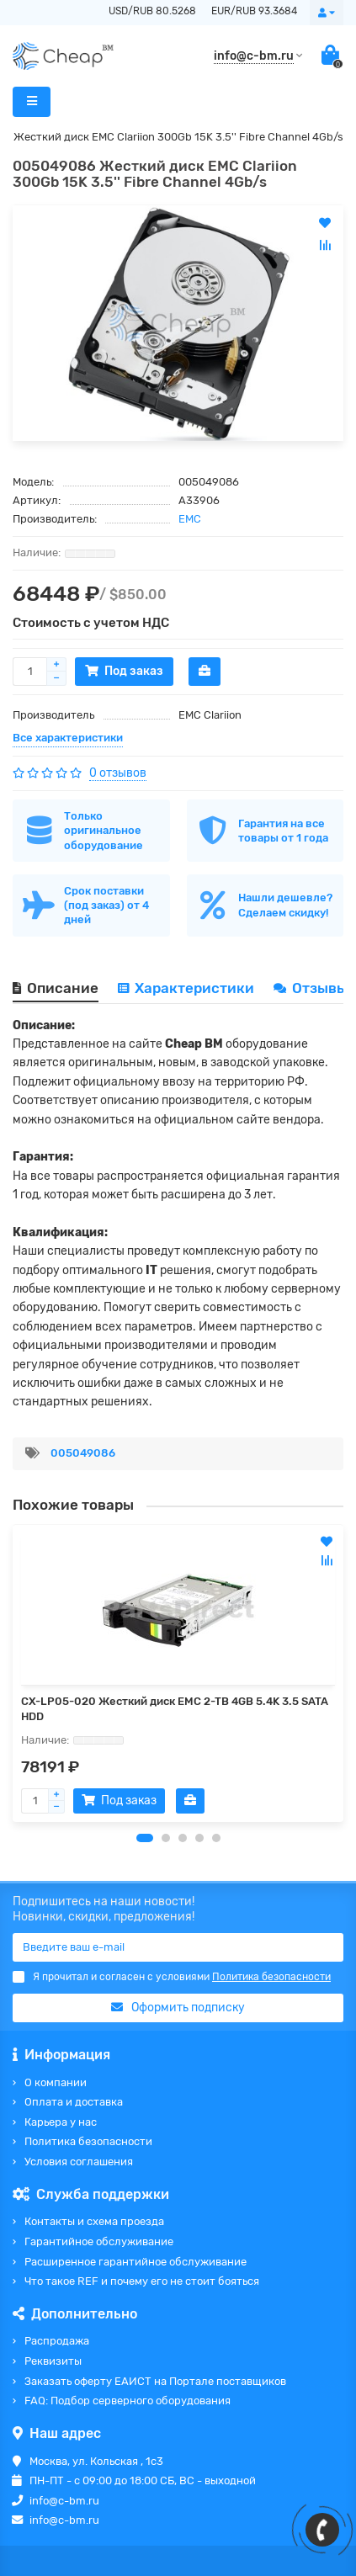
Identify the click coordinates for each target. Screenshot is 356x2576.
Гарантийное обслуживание (98, 2241)
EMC (189, 519)
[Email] (178, 1947)
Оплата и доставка (73, 2101)
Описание (55, 988)
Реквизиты (53, 2361)
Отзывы (312, 988)
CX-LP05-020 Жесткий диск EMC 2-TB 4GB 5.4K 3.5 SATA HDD (174, 1709)
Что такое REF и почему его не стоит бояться (141, 2281)
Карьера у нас (60, 2122)
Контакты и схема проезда (94, 2221)
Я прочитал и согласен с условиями (172, 1977)
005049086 (82, 1453)
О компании (55, 2082)
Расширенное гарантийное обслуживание (135, 2261)
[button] (144, 1838)
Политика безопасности (88, 2141)
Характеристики (186, 988)
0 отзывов (117, 773)
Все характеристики (68, 737)
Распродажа (56, 2340)
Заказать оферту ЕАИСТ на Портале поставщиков (155, 2381)
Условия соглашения (78, 2161)
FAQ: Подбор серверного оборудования (127, 2400)
